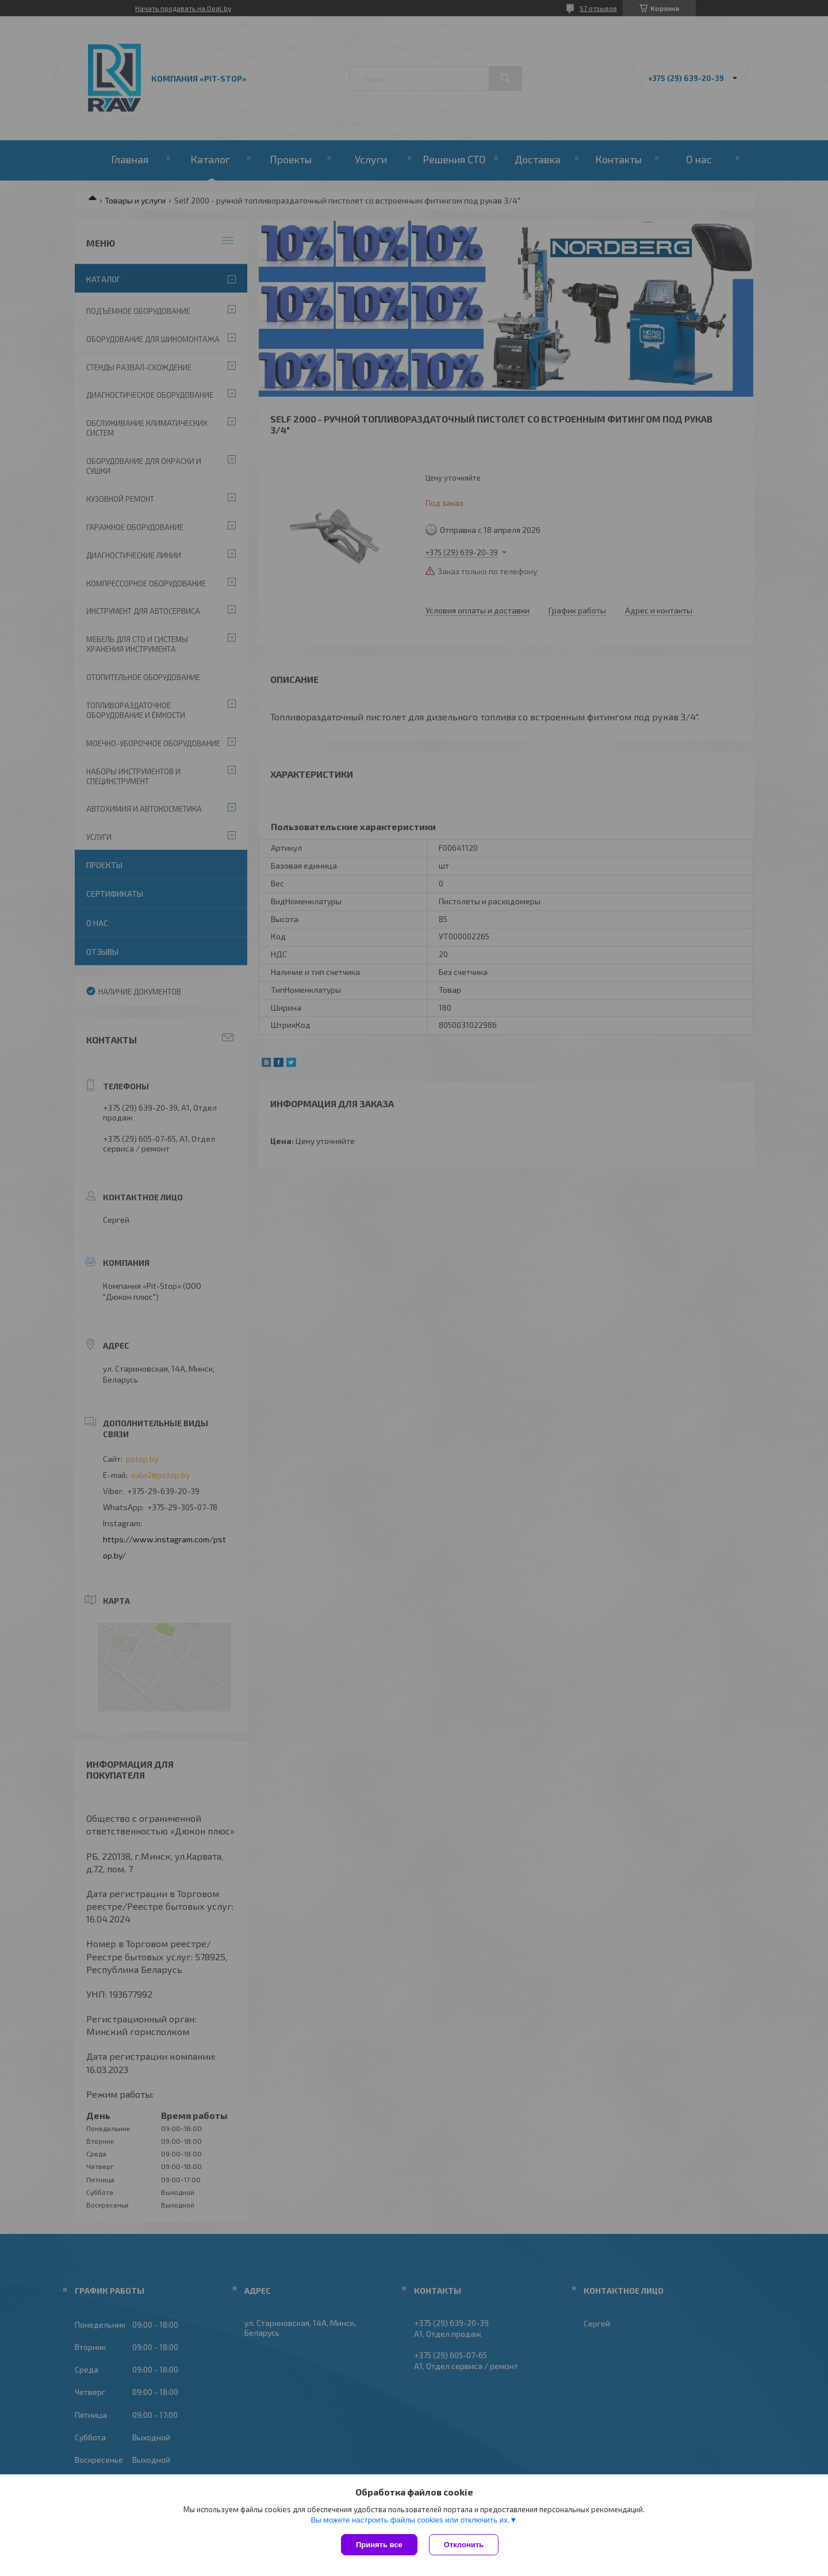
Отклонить (464, 2544)
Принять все (379, 2544)
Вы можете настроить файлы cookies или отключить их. (409, 2520)
